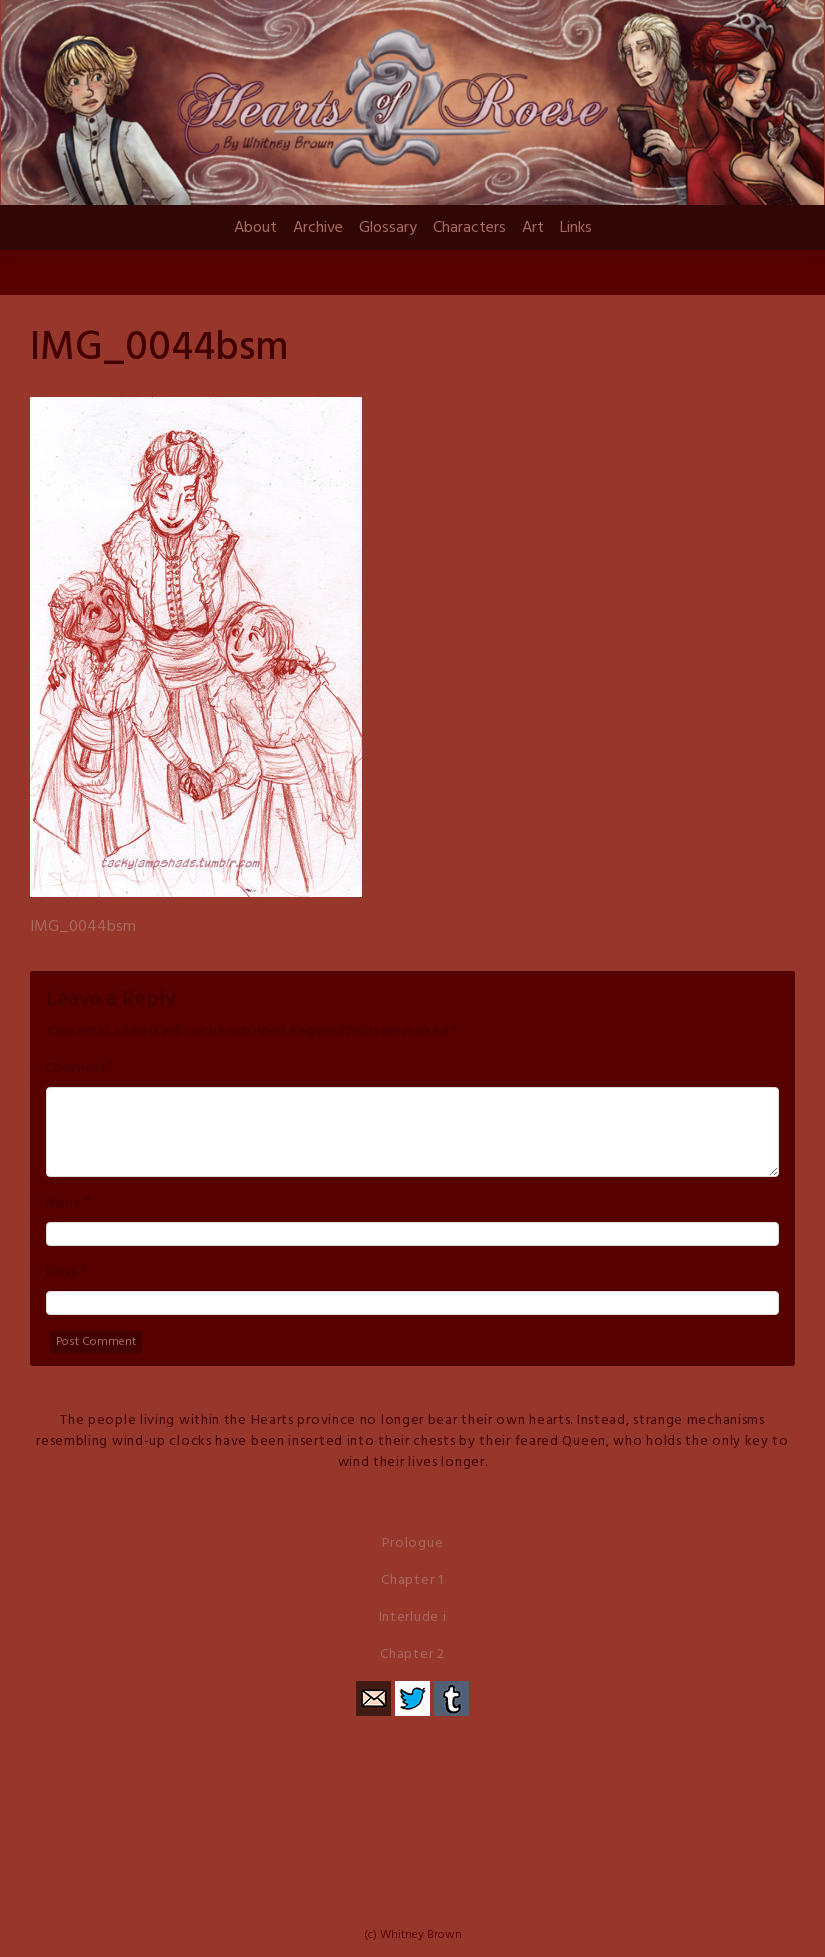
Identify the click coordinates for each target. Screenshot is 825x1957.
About (255, 228)
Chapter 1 (412, 1580)
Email (61, 1273)
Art (533, 228)
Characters (469, 228)
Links (576, 228)
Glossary (388, 228)
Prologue (413, 1543)
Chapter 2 (412, 1654)
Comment (76, 1069)
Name (63, 1204)
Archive (318, 228)
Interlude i (413, 1617)
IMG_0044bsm (83, 927)
